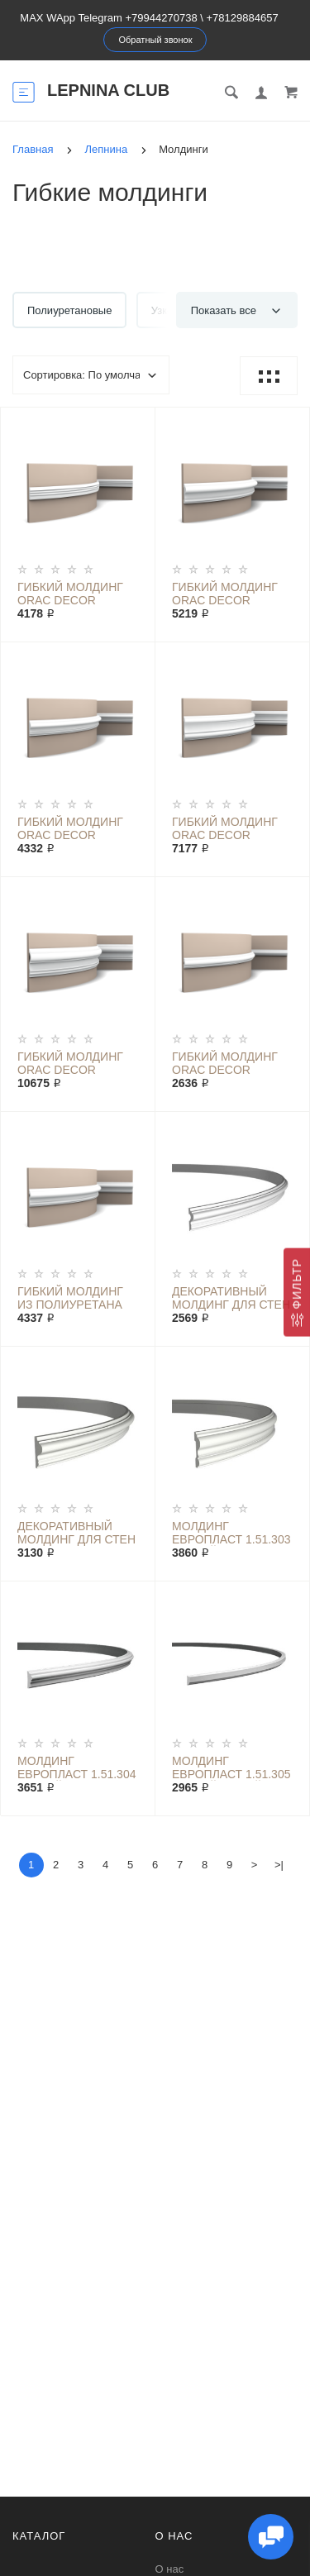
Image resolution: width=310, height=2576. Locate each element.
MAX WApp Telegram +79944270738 (108, 18)
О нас (169, 2569)
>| (279, 1864)
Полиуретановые (69, 310)
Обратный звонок (156, 40)
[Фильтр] (297, 1292)
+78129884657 (243, 18)
